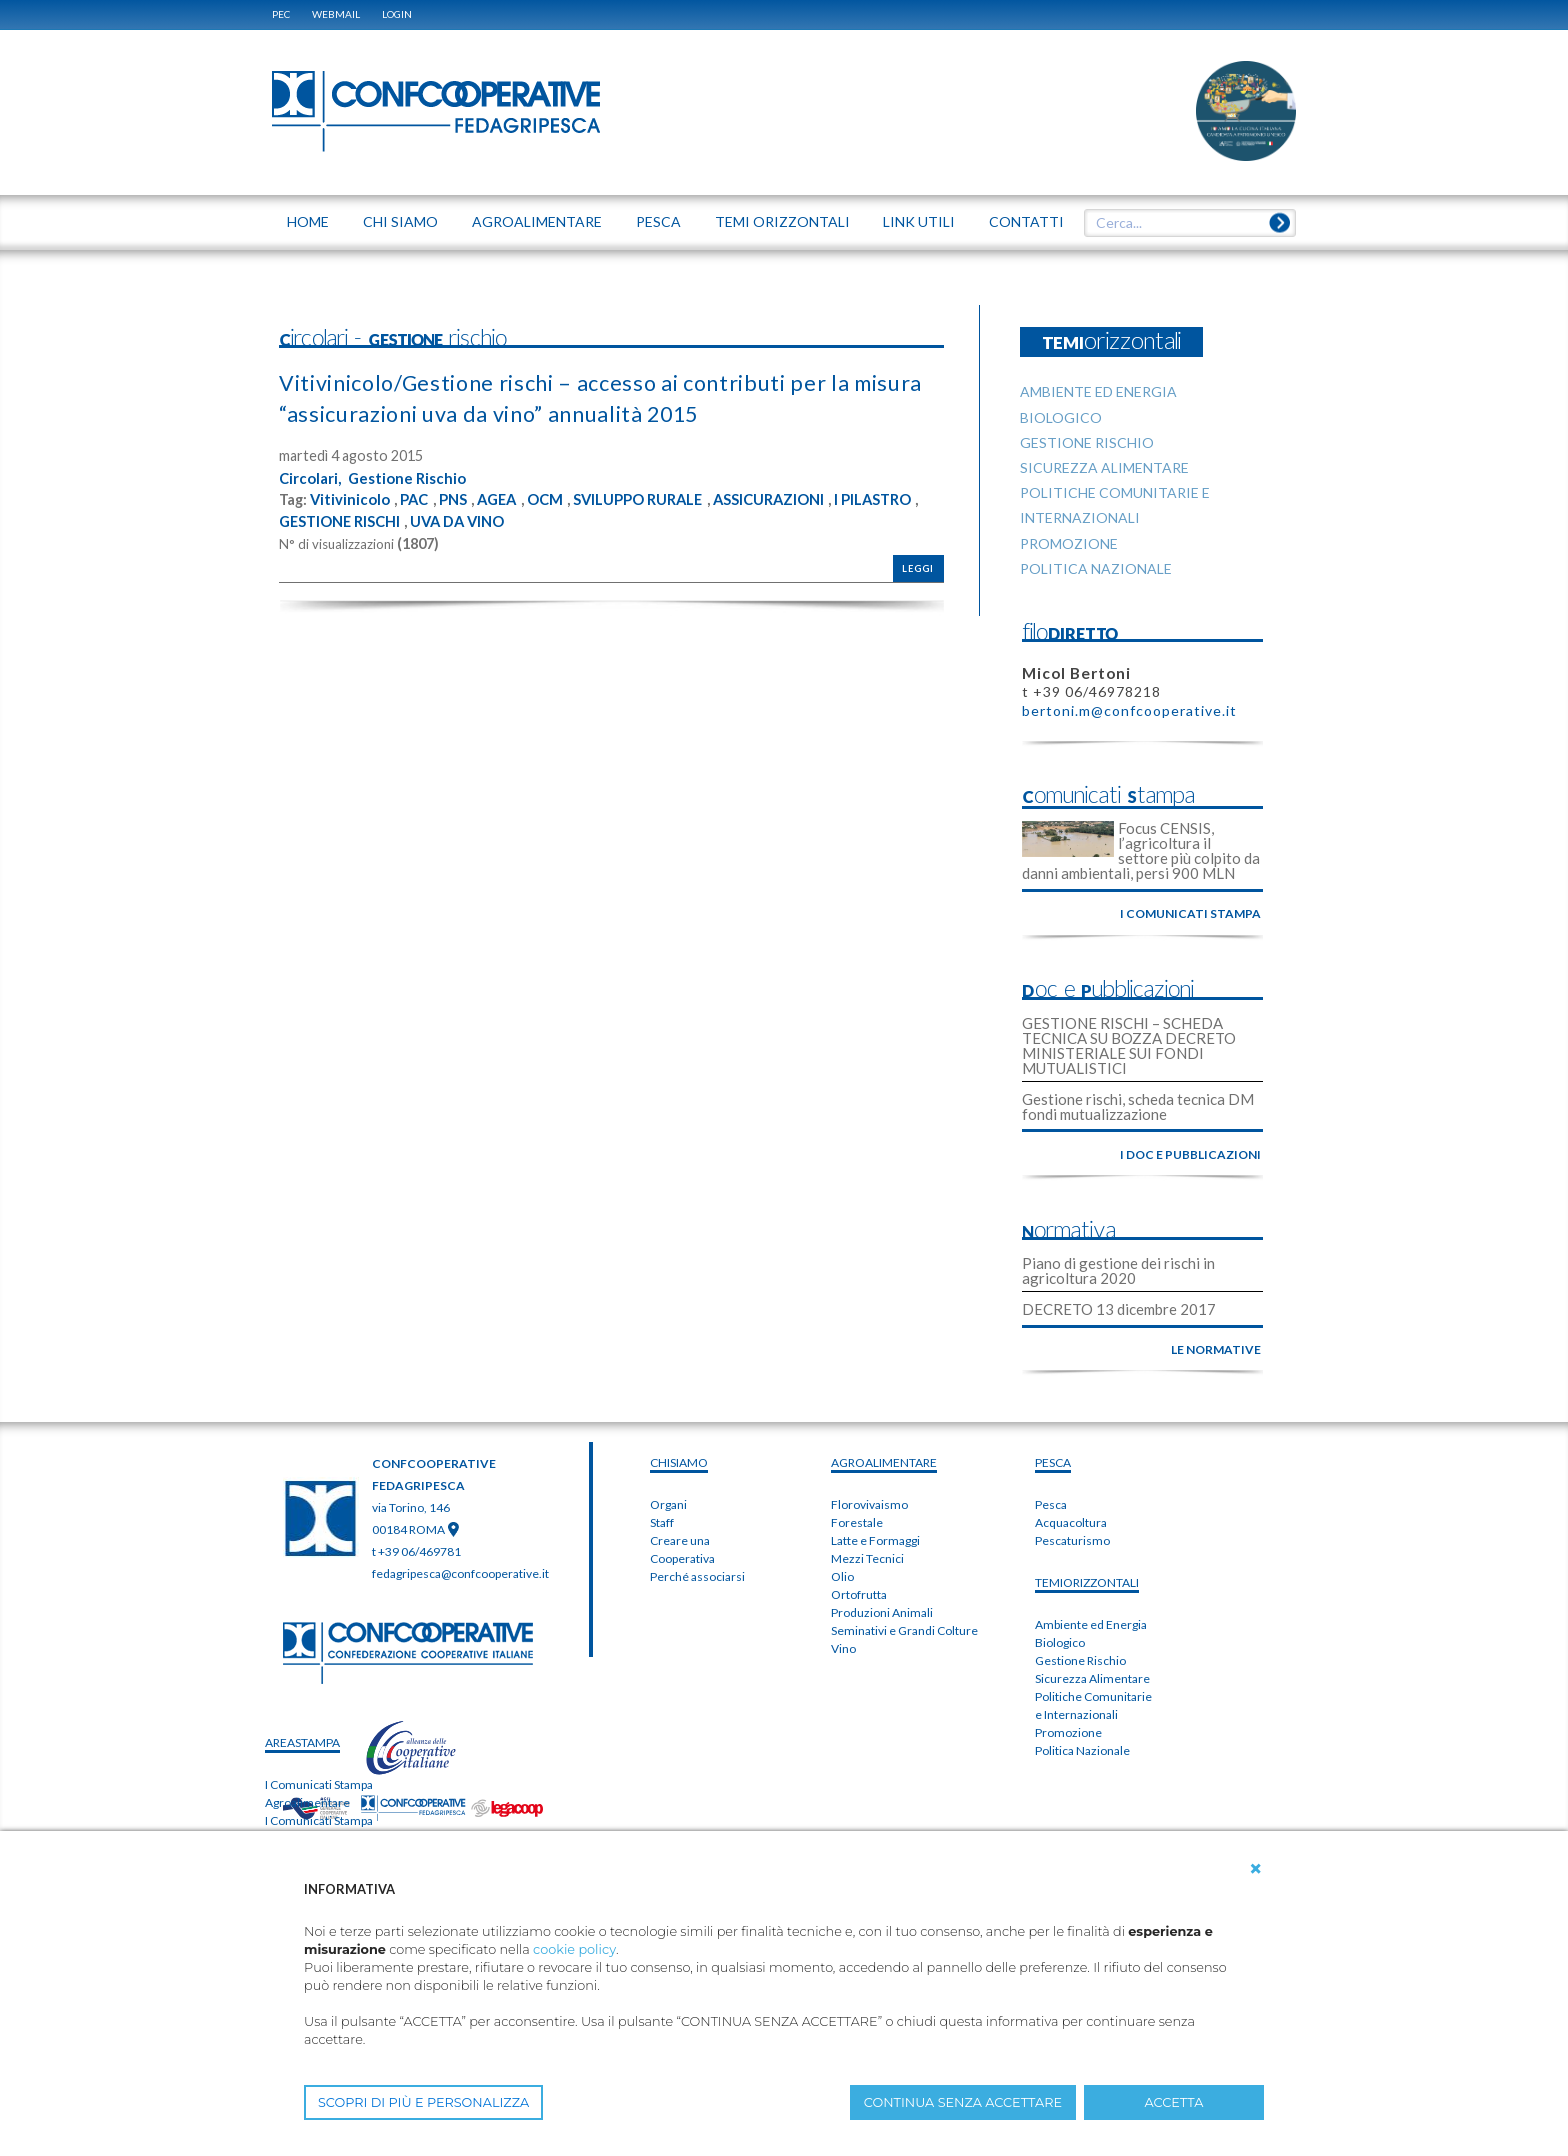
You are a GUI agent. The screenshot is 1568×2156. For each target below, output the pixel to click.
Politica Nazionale (1082, 1750)
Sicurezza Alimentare (1092, 1678)
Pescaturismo (1072, 1540)
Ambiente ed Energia (1091, 1624)
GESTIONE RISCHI (441, 520)
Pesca (1051, 1504)
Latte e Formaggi (875, 1540)
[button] (1256, 1869)
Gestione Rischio (417, 477)
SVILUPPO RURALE (664, 499)
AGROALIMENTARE (884, 1462)
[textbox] (1183, 223)
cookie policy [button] (574, 1949)
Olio (842, 1576)
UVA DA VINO (570, 520)
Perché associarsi (697, 1576)
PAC (420, 499)
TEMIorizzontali (1087, 1582)
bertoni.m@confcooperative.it (1129, 710)
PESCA (1053, 1462)
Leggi (918, 567)
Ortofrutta (859, 1594)
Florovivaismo (869, 1504)
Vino (843, 1648)
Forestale (857, 1522)
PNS (462, 499)
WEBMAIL (336, 14)
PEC (281, 14)
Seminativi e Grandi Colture (904, 1630)
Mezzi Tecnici (867, 1558)
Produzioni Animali (882, 1612)
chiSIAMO (679, 1462)
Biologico (1060, 1642)
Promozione (1068, 1732)
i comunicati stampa (1190, 913)
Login (397, 14)
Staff (662, 1522)
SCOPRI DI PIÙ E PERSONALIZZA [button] (423, 2102)
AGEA (509, 499)
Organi (668, 1504)
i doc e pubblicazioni (1190, 1154)
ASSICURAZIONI (808, 499)
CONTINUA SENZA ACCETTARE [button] (963, 2102)
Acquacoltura (1071, 1522)
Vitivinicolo (352, 499)
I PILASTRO (321, 520)
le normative (1216, 1349)
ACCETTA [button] (1174, 2102)
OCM (562, 499)
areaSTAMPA (302, 1742)
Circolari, (313, 477)
